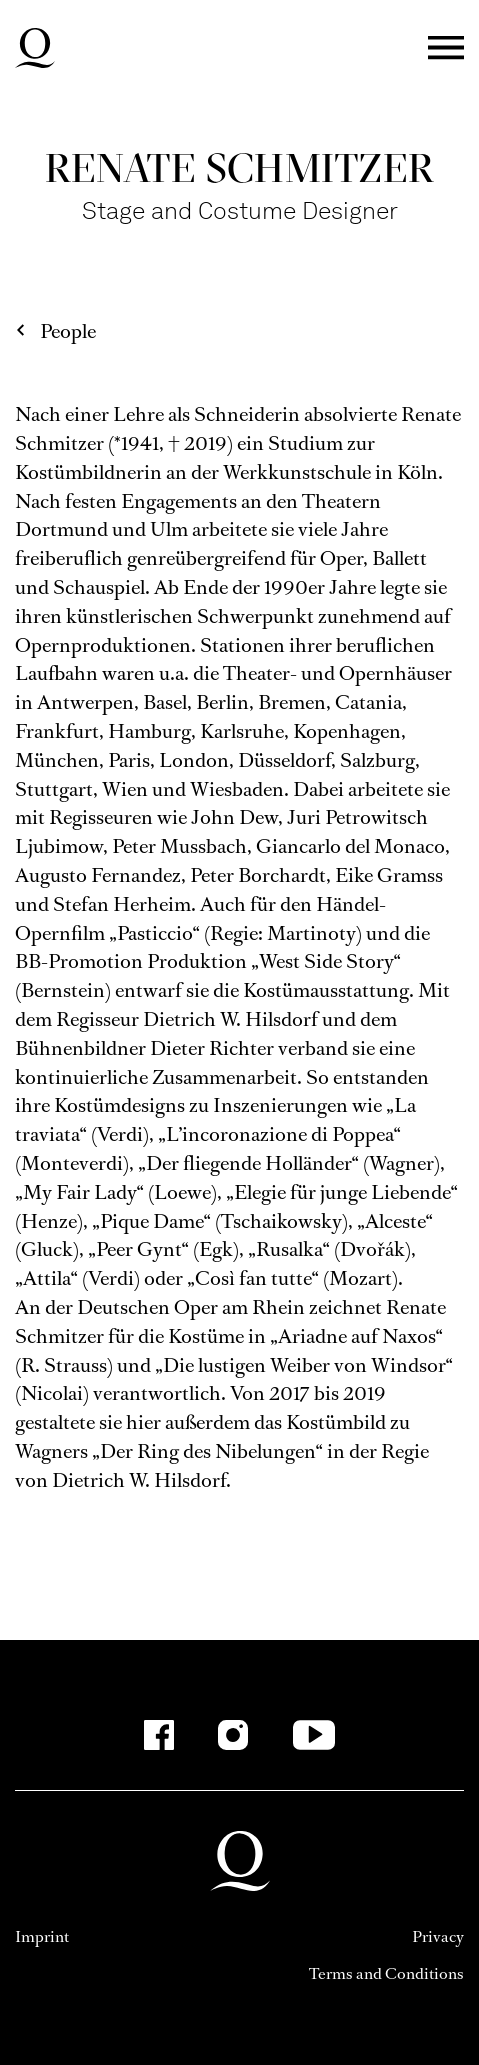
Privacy (438, 1936)
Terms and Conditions (386, 1973)
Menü (446, 48)
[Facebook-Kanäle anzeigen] (159, 1735)
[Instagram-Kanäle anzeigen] (233, 1735)
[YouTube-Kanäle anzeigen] (313, 1735)
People (68, 331)
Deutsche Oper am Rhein (35, 48)
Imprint (42, 1936)
